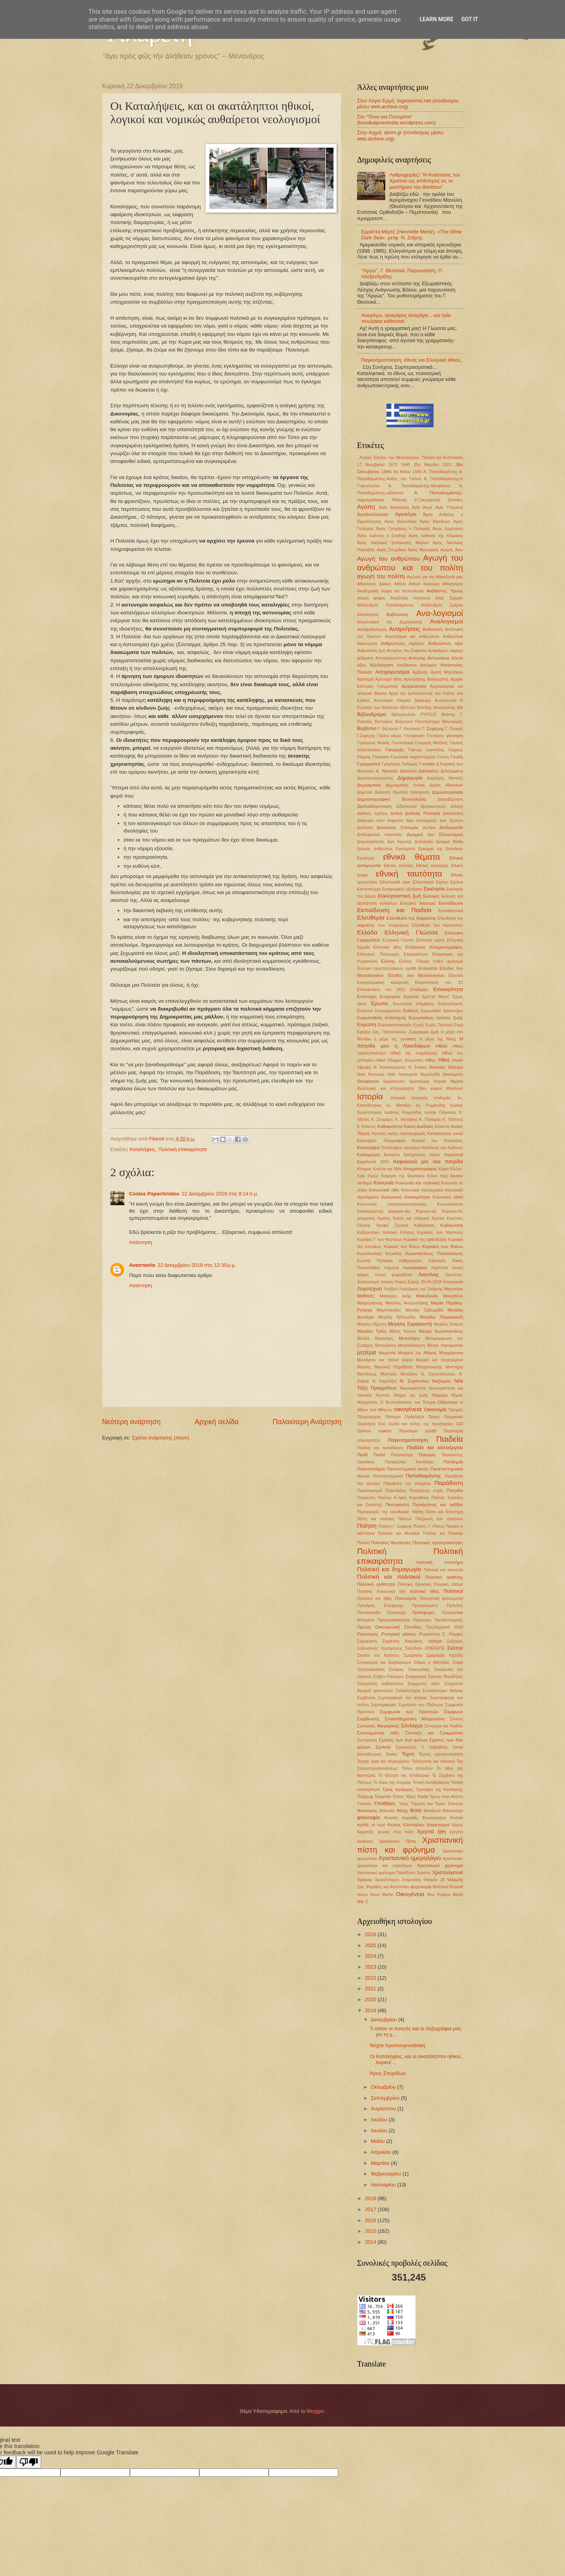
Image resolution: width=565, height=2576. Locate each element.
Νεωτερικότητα (413, 1388)
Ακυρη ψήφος (371, 598)
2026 (371, 1934)
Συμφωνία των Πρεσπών (409, 1711)
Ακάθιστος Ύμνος (444, 590)
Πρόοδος (455, 1605)
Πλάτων (405, 1519)
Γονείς (456, 756)
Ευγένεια (365, 1011)
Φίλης (402, 1810)
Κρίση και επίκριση (411, 1218)
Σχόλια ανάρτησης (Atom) (160, 1438)
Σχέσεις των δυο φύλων (403, 1740)
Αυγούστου (384, 2108)
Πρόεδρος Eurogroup (380, 1605)
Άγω (459, 550)
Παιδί (362, 1454)
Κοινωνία (384, 1183)
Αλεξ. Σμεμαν (449, 598)
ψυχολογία (421, 1886)
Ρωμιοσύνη (429, 1634)
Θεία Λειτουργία (402, 1074)
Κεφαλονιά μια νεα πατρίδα (428, 1161)
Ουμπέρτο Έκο (371, 1424)
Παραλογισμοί (369, 1490)
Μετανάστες (385, 1345)
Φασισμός (367, 1810)
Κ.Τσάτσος (366, 1126)
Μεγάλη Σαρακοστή (410, 1324)
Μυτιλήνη (409, 1374)
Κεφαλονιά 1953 (373, 1162)
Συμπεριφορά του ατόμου (402, 1698)
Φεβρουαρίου (386, 2174)
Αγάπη (366, 506)
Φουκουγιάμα (434, 1818)
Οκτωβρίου (384, 2087)
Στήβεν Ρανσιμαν (388, 1676)
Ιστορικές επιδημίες (431, 1098)
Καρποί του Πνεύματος (437, 1141)
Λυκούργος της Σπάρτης (421, 1289)
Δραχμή (443, 842)
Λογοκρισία (453, 1282)
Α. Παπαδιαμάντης (440, 472)
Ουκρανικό (453, 1417)
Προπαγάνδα (369, 1612)
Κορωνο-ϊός (452, 1211)
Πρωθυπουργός (448, 1620)
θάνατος (437, 1067)
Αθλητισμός (452, 584)
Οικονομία (435, 1409)
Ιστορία (370, 1096)
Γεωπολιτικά (402, 743)
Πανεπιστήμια (371, 1469)
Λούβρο (391, 1289)
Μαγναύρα (453, 1289)
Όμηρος (456, 1410)
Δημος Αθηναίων (446, 785)
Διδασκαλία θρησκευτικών (421, 806)
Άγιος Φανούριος (423, 550)
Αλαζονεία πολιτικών (410, 598)
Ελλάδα (367, 932)
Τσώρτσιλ (382, 1796)
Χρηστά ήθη (431, 1832)
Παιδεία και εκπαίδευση (380, 1448)
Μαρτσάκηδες (389, 1310)
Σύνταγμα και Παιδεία (443, 1726)
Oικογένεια (410, 1894)
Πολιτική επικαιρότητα (182, 1149)
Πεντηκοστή (397, 1504)
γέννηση (454, 735)
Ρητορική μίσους (398, 1634)
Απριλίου (381, 2152)
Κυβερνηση (424, 1225)
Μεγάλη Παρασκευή (441, 1317)
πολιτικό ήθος (424, 1591)
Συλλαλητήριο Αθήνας (443, 1691)
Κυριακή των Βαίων (402, 1246)
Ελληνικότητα (416, 954)
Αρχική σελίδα (217, 1422)
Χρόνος (364, 1879)
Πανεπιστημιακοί (388, 1476)
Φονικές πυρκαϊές (401, 1818)
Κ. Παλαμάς (430, 1119)
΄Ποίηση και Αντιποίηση (442, 457)
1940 (405, 465)
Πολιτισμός (406, 1598)
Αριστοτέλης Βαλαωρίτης (426, 679)
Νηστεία (382, 1395)
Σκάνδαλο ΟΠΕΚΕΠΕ (425, 1648)
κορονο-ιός (399, 1211)
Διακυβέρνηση (450, 799)
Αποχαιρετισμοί (392, 672)
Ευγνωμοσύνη (388, 1011)
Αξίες (361, 665)
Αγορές (447, 550)
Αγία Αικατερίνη (394, 507)
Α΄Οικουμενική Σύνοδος (438, 500)
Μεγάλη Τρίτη (371, 1331)
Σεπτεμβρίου (386, 2098)
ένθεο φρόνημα (448, 961)
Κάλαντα (442, 1126)
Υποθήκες (385, 1803)
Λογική (387, 1282)
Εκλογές (431, 896)
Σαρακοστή (367, 1641)
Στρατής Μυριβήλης (445, 1676)
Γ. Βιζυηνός (388, 729)
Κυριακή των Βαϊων (442, 1246)
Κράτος (383, 1218)
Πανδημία (453, 1461)
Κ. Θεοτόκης (406, 1119)
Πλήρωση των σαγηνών (439, 1519)
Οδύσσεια (447, 1402)
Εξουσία (455, 975)
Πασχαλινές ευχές (426, 1490)
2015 (371, 2231)
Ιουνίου (379, 2130)
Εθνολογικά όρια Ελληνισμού (406, 882)
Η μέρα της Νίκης (437, 1039)
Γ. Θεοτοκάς (410, 729)
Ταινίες (391, 1754)
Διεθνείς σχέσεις (372, 813)
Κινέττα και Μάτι (387, 1169)
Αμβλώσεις (397, 614)
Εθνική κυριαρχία (432, 866)
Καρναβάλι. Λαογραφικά (381, 1141)
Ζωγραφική (418, 1032)
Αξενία (457, 658)
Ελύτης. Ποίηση (414, 961)
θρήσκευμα (419, 1081)
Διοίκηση (365, 827)
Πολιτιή (363, 1543)
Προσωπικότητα (393, 1620)
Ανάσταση (433, 629)
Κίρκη (444, 1169)
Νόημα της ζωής (411, 1395)
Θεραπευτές (394, 1081)
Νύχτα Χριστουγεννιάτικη (397, 2045)
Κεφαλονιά (453, 1155)
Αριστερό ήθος (388, 679)
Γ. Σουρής (454, 729)
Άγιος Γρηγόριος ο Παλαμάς (403, 528)
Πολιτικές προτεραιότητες (437, 1542)
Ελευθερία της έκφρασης (411, 918)
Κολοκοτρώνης (370, 1211)
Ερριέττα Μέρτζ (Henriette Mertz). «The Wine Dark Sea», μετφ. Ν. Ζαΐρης (411, 234)
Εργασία (411, 997)
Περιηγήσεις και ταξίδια (437, 1504)
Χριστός (424, 1873)
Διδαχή (456, 806)
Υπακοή (364, 1804)
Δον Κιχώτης (399, 842)
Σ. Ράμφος (452, 1634)
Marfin (388, 1895)
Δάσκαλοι (408, 771)
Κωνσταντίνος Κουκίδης (379, 1254)
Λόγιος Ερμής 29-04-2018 (417, 1282)
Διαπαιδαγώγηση (374, 806)
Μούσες (364, 1367)
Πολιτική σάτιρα (448, 1584)
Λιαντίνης (428, 1274)
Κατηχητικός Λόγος (422, 1155)
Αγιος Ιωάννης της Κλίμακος (435, 536)
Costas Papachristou (154, 1194)
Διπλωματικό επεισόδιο (379, 835)
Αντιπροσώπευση (391, 658)
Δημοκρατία (369, 785)
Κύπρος (407, 1232)
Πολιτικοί (453, 1591)
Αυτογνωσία (445, 700)
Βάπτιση (408, 707)
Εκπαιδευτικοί (450, 911)
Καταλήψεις (142, 1149)
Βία (460, 707)
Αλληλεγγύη (367, 614)
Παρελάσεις (395, 1490)
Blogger (315, 2411)
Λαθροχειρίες (410, 1261)
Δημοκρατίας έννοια (405, 785)
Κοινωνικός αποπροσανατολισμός (392, 1204)
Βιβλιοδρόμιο (371, 714)
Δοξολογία (424, 842)
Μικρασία (387, 1353)
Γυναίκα (427, 764)
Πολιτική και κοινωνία (443, 1570)
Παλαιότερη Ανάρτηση (307, 1422)
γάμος (396, 736)
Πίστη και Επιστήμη (444, 1512)
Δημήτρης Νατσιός (445, 778)
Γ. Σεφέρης (433, 728)
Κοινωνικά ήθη (384, 1190)
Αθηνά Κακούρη (424, 584)
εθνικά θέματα (411, 856)
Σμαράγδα (413, 1655)
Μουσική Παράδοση (394, 1367)
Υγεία (422, 1796)
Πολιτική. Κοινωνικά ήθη (381, 1591)
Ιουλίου (379, 2119)
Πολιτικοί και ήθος (374, 1598)
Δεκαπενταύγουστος (375, 778)
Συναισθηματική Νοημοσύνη (415, 1718)
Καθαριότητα (390, 1126)
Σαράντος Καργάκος (403, 1641)
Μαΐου (378, 2141)
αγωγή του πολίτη (381, 576)
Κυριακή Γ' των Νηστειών (379, 1239)
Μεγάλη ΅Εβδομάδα (424, 1310)
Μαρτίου (381, 2163)
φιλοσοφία (368, 1817)
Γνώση (443, 757)
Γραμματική (368, 764)
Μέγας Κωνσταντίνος (441, 1331)
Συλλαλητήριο (408, 1691)
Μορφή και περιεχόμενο (439, 1360)
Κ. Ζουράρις (382, 1119)
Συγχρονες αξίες (424, 1684)
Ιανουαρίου (384, 2185)
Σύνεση (456, 1719)
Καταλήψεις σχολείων (401, 1148)
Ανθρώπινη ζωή (371, 651)
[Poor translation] (28, 2462)
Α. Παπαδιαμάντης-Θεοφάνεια (419, 486)
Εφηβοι (363, 1032)
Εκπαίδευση (451, 903)
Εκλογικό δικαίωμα (417, 903)
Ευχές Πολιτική (438, 1025)
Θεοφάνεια (368, 1081)
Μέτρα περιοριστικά (445, 1345)
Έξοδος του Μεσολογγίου (416, 975)
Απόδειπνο (406, 665)
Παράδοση (448, 1482)
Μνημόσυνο (451, 1352)
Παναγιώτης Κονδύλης (409, 1462)
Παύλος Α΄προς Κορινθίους (403, 1498)
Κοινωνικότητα (450, 1204)
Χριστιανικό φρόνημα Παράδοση (386, 1873)
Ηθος (430, 1060)
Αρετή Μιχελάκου (447, 672)
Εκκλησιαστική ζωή (399, 896)
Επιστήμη (367, 996)
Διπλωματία (451, 827)
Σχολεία (383, 1747)
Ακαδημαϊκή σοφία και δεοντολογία (390, 591)
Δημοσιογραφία (447, 792)
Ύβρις (410, 1796)
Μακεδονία (427, 1295)
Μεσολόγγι (409, 1338)
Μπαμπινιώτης (429, 1367)
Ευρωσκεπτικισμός (395, 1025)
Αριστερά (365, 679)
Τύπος (398, 1796)
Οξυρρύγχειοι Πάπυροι (379, 1417)
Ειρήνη (442, 882)
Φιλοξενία (432, 1811)
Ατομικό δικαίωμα (414, 700)
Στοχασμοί (415, 1676)
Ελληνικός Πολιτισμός (378, 954)
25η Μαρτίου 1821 (433, 465)
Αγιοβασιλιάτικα (372, 514)
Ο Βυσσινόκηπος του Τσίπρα (407, 1402)
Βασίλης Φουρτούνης (436, 707)
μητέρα (366, 1352)
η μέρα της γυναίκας (395, 1039)
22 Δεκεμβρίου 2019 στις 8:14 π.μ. (220, 1194)
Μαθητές (366, 1295)
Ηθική (441, 1046)
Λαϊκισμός (437, 1261)
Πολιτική (371, 1551)
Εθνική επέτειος (399, 866)
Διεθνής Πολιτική (422, 813)
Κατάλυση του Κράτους (442, 1148)
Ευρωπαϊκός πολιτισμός (381, 1017)
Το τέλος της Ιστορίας (392, 1782)
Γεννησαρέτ (414, 736)
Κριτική (438, 1218)
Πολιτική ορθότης (444, 1577)
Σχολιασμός (406, 1747)
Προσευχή (396, 1612)
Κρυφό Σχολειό (392, 1225)
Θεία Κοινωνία (371, 1074)
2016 (371, 2220)
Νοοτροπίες (367, 1402)
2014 (371, 2242)
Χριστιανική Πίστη (397, 1841)
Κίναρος (364, 1169)
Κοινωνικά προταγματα (422, 1190)
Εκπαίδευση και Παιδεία (394, 910)
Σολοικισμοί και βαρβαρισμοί (384, 1662)
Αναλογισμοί (446, 621)
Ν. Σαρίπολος (414, 1381)
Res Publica (438, 1895)
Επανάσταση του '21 (439, 982)
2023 (371, 1967)
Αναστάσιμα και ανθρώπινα (412, 636)
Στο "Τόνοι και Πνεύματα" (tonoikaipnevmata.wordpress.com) (396, 120)
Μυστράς (389, 1374)
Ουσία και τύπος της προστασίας (420, 1424)
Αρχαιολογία (413, 686)
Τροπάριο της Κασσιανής (439, 1789)
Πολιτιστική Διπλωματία (441, 1598)
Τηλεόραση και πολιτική (433, 1761)
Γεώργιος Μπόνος (431, 743)
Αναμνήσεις (404, 628)
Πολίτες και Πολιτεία (443, 1533)
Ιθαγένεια (455, 1088)
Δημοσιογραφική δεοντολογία (391, 799)
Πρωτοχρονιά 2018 (444, 1627)
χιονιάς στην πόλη (395, 1832)
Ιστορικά (397, 1098)
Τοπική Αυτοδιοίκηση (431, 1782)
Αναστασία (142, 1265)
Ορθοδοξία (415, 1417)
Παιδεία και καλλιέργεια (435, 1447)
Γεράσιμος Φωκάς (373, 743)
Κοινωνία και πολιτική (417, 1183)
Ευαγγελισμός (450, 1004)
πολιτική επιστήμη (439, 1562)
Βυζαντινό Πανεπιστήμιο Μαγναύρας (429, 722)
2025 (371, 1945)
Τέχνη (408, 1754)
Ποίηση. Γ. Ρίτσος (429, 1526)
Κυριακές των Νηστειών (440, 1232)
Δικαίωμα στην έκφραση (380, 820)
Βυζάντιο (366, 728)
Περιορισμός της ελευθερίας (383, 1512)
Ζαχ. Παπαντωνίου (389, 1032)
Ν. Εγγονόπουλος (438, 1374)
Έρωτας (380, 1003)
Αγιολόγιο (405, 514)
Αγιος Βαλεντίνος (401, 521)
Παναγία (427, 1454)
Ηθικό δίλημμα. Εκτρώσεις (399, 1060)
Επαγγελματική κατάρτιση (382, 982)
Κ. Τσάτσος (453, 1119)
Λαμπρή (391, 1268)
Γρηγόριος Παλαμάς (400, 764)
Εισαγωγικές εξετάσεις (402, 889)
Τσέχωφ (365, 1796)
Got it (469, 19)
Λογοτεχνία (369, 1289)
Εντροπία (427, 968)
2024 (371, 1956)
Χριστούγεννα (447, 1872)
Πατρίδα (455, 1490)
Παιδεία (449, 1438)
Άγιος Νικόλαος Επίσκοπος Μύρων (392, 543)
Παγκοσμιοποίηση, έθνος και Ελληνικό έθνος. (411, 360)
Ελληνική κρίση (430, 940)
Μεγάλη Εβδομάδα (396, 1317)
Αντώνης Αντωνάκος (429, 658)
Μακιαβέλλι (453, 1296)
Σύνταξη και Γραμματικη (434, 1733)
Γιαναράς (395, 749)
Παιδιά (379, 1455)
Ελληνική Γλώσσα (411, 932)
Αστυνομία (383, 700)
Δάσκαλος (429, 771)
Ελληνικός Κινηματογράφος (434, 947)
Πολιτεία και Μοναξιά (398, 1533)
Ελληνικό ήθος (387, 947)
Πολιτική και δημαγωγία (389, 1569)
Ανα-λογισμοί (439, 613)
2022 (371, 1978)
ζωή (435, 1031)
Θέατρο (455, 1067)
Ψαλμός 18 (434, 1880)
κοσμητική (366, 1218)
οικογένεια (408, 1409)
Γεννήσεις (435, 736)
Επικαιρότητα (448, 989)
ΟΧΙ (459, 1424)
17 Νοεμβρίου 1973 (377, 465)
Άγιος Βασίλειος (435, 521)
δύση (458, 841)
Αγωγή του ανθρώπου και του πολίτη (410, 562)
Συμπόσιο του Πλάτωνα (421, 1705)
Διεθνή (396, 813)
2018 (371, 2198)
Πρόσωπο (422, 1620)
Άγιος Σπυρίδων (388, 2073)
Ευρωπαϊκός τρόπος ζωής (435, 1017)
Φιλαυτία (386, 1811)
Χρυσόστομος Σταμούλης (398, 1880)
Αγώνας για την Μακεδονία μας (435, 577)
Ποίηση (367, 1525)
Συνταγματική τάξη (378, 1733)
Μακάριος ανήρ (395, 1296)
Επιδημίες (419, 989)
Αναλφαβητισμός (372, 629)
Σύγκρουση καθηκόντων (380, 1684)
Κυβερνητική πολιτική (377, 1232)
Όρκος (434, 1417)
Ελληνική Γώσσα (398, 940)
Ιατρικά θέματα (448, 1081)
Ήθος (443, 1060)
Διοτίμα (429, 827)
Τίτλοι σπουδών (416, 1768)
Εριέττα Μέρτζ (435, 997)
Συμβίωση (366, 1698)
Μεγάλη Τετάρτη (448, 1324)
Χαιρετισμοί (438, 1824)
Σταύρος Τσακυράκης (409, 1669)
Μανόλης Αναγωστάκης (406, 1303)
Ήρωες (364, 1067)
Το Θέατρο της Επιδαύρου (404, 1775)
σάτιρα (434, 1641)
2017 (371, 2209)
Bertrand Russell (448, 1887)
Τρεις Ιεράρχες (397, 1789)
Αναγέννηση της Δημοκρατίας (390, 622)
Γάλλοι (383, 736)
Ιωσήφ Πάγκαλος (441, 1112)
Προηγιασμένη (425, 1605)
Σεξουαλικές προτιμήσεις (380, 1648)
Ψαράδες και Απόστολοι (387, 1887)
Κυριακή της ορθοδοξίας (425, 1239)
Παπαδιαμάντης (423, 1476)
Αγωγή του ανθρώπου (388, 558)
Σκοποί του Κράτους (378, 1655)
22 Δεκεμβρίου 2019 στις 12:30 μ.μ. (196, 1265)
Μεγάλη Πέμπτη (371, 1324)
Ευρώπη (366, 1024)
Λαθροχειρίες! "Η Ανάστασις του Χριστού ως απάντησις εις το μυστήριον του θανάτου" (424, 181)
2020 (371, 1999)
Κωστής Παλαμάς (375, 1261)
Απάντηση (140, 1242)
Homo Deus (368, 1895)
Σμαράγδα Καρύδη (444, 1655)
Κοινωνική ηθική (448, 1197)
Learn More (436, 19)
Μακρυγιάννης (370, 1303)
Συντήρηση (367, 1740)
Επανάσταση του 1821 (381, 989)
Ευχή (458, 1025)
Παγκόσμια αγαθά (417, 1431)
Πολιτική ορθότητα (376, 1584)
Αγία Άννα (422, 507)
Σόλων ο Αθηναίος (432, 1662)
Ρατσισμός (367, 1634)
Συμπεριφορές (384, 1705)
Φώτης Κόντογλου (406, 1824)
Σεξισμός (455, 1641)
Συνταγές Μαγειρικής (378, 1725)
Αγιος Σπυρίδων (391, 550)
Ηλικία (457, 1060)
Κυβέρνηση (451, 1225)
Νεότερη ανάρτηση (131, 1422)
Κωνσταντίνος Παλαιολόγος (434, 1253)
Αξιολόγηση (381, 665)
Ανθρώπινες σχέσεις (402, 643)
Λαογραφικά (415, 1267)
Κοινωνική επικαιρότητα (405, 1197)
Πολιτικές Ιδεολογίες (391, 1542)
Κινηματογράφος (420, 1168)
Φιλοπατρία (453, 1811)
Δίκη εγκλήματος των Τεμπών (434, 820)
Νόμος (457, 1395)
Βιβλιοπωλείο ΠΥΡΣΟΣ (414, 714)
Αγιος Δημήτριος (447, 528)
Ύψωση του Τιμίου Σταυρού (436, 1804)
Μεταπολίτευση (411, 1345)
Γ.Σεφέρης (366, 736)
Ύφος (403, 1804)
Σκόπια (455, 1648)
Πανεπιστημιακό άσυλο (408, 1469)
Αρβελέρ (420, 672)
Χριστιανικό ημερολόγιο (409, 1858)
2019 (371, 2010)
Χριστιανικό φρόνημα (440, 1865)
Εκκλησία (434, 889)
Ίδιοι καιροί (430, 1088)
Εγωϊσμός (366, 858)
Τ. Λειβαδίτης (434, 1747)
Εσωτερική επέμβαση (413, 1004)
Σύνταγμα (412, 1726)
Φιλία (416, 1810)
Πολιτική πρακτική (414, 1584)
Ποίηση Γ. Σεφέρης (395, 1526)
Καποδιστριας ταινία (445, 1133)
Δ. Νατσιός (387, 771)
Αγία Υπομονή (449, 507)
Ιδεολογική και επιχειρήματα (385, 1088)
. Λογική (364, 457)
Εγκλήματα (405, 849)
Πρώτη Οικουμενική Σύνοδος (389, 1627)
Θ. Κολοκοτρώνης (390, 1067)
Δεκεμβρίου (384, 2019)
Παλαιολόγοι (402, 1455)
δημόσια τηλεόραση (411, 792)
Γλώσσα (380, 756)
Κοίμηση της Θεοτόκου (403, 1176)
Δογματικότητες (371, 842)
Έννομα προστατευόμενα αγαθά (386, 968)
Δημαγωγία (410, 778)
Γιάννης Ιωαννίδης (426, 750)
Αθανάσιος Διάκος (374, 584)
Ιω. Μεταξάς (398, 1105)
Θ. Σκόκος (417, 1067)
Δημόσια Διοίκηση (373, 792)
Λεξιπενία (439, 1268)
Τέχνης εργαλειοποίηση (441, 1754)
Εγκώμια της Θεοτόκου (440, 849)
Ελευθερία (371, 917)
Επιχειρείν (390, 996)
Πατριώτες (366, 1498)
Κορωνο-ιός (426, 1211)
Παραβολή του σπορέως (407, 1483)
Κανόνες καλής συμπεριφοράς (399, 1133)
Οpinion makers (374, 1431)
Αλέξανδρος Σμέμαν (442, 605)
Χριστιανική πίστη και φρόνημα (410, 1844)
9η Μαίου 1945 (408, 472)
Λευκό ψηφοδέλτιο (393, 1275)
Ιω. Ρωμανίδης (431, 1105)
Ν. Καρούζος (384, 1381)
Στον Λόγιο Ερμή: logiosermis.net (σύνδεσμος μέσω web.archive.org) (408, 103)
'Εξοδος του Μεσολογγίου (396, 457)
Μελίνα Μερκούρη (375, 1338)
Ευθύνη (410, 1010)
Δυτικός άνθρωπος (375, 849)
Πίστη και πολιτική (375, 1519)
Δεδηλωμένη (452, 771)
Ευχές (418, 1025)
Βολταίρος (384, 722)
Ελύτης (388, 961)
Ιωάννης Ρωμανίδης (403, 1112)
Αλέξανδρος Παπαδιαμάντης (385, 605)
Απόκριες (428, 665)
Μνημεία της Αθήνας (417, 1353)
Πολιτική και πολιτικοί (388, 1576)
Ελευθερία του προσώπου (437, 925)
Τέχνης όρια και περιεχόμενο (383, 1761)
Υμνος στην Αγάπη (446, 1796)
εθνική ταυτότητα (409, 873)
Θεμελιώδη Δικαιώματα (441, 1074)
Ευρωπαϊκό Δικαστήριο (442, 1011)
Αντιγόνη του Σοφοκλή (406, 651)
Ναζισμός (441, 1381)
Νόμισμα (440, 1395)
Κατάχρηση (368, 1154)
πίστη (417, 1511)
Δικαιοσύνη (453, 813)
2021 (371, 1988)
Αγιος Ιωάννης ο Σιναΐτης (381, 536)
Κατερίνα (392, 1155)
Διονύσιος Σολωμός (398, 827)
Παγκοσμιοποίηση (408, 1440)
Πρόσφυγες (423, 1612)
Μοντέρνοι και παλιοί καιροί (385, 1360)
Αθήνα (400, 584)
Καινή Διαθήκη (418, 1126)
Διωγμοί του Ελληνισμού (435, 834)
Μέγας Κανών (402, 1331)
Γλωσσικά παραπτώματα (412, 757)
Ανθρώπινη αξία (445, 643)
